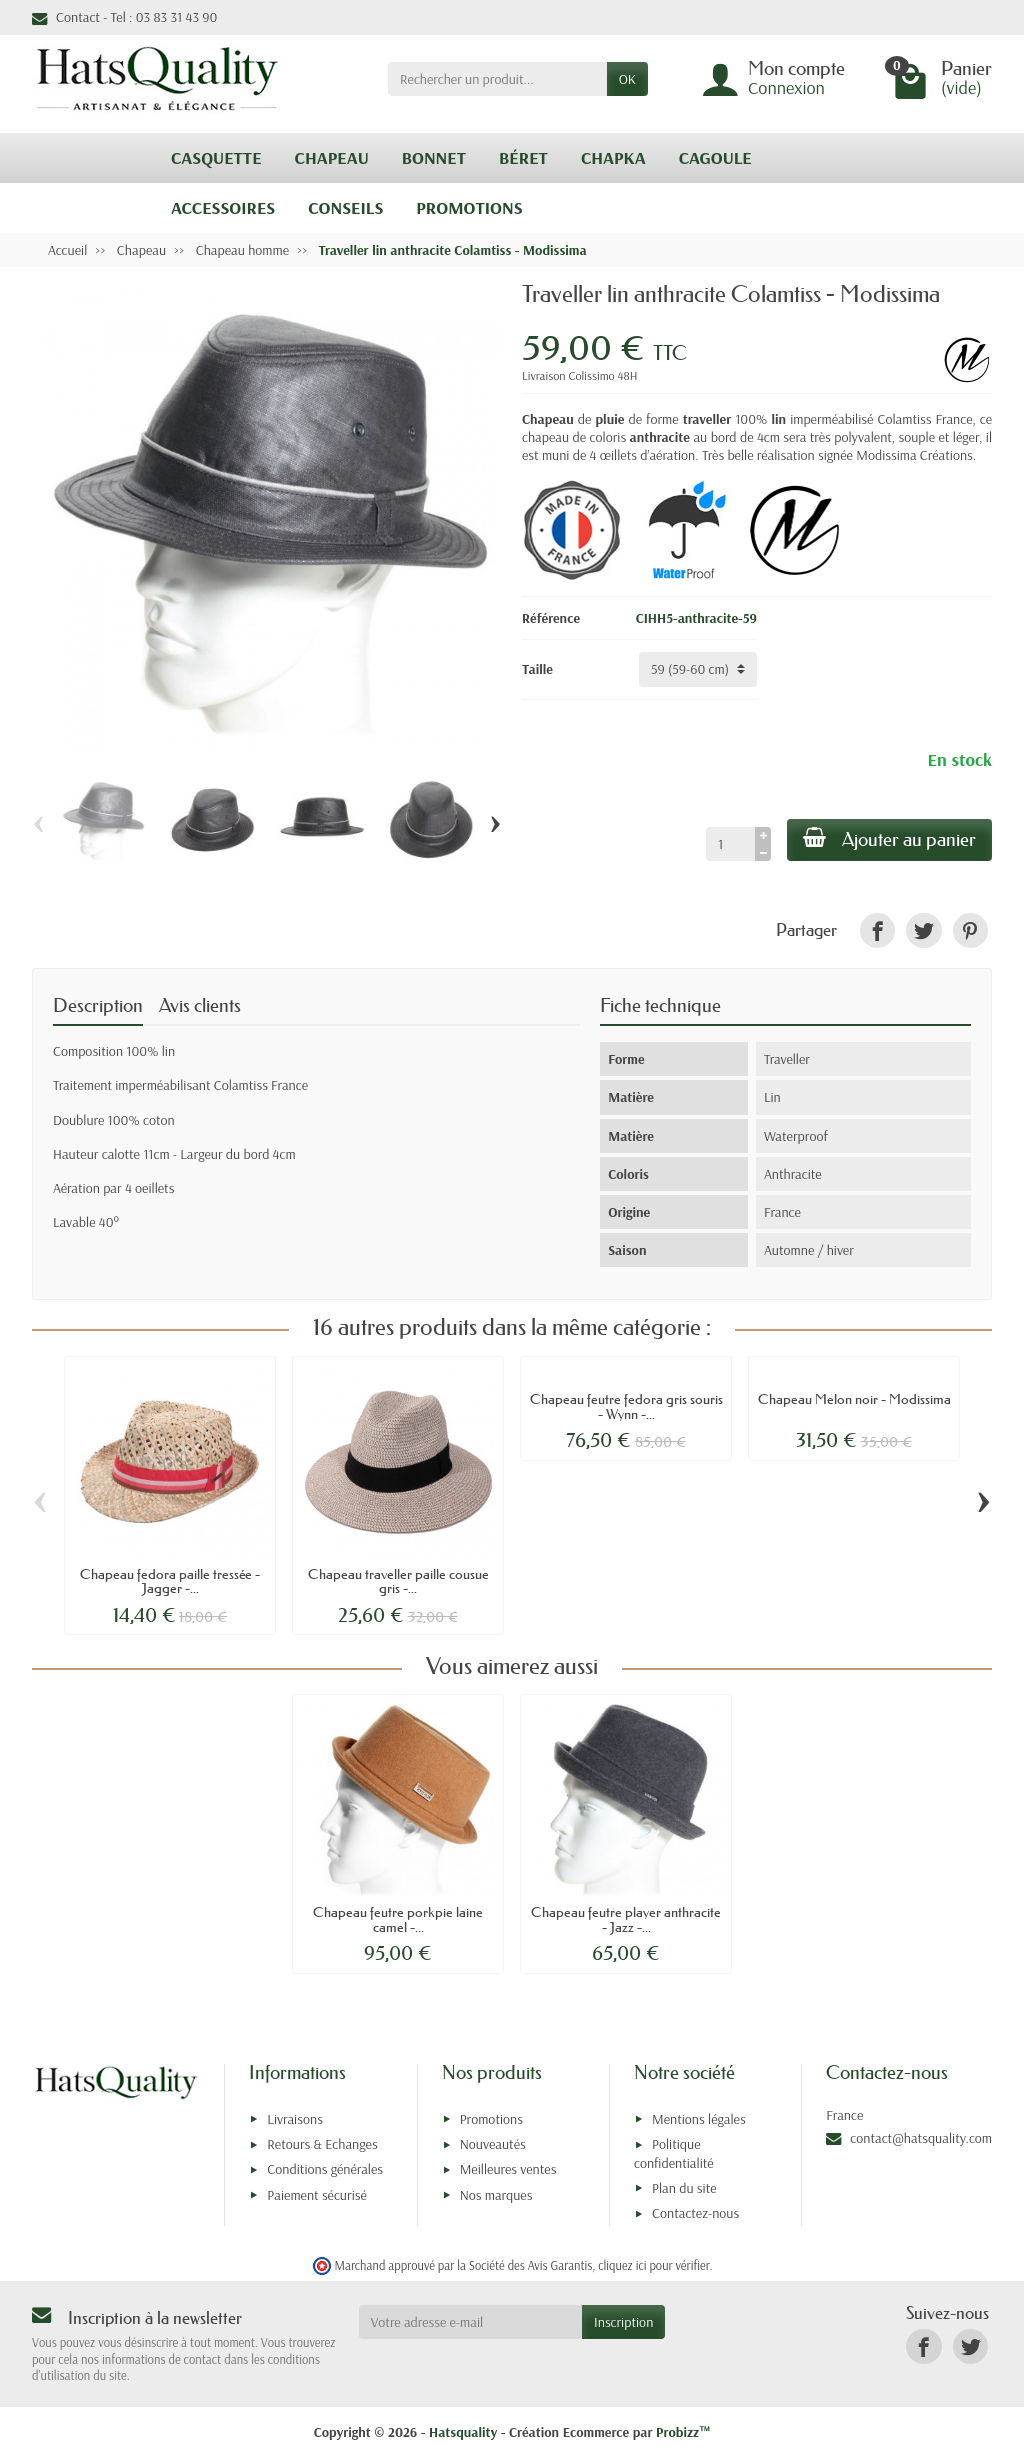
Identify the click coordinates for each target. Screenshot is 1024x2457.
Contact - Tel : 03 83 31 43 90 (124, 17)
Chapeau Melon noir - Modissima (854, 1399)
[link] (877, 930)
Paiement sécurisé (316, 2195)
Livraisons (295, 2119)
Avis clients (200, 1005)
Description (98, 1005)
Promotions (491, 2119)
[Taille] (698, 669)
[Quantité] (730, 844)
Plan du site (684, 2188)
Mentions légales (699, 2119)
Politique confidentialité (674, 2153)
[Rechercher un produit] (497, 79)
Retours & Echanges (322, 2144)
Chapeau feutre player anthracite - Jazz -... (626, 1919)
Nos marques (496, 2195)
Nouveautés (493, 2144)
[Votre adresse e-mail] (470, 2322)
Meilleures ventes (508, 2169)
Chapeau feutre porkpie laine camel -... (398, 1919)
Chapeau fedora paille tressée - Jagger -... (170, 1581)
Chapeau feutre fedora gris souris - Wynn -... (626, 1406)
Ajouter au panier (889, 839)
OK (627, 79)
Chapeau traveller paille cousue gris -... (398, 1581)
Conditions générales (325, 2169)
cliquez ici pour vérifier (653, 2265)
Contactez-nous (695, 2213)
